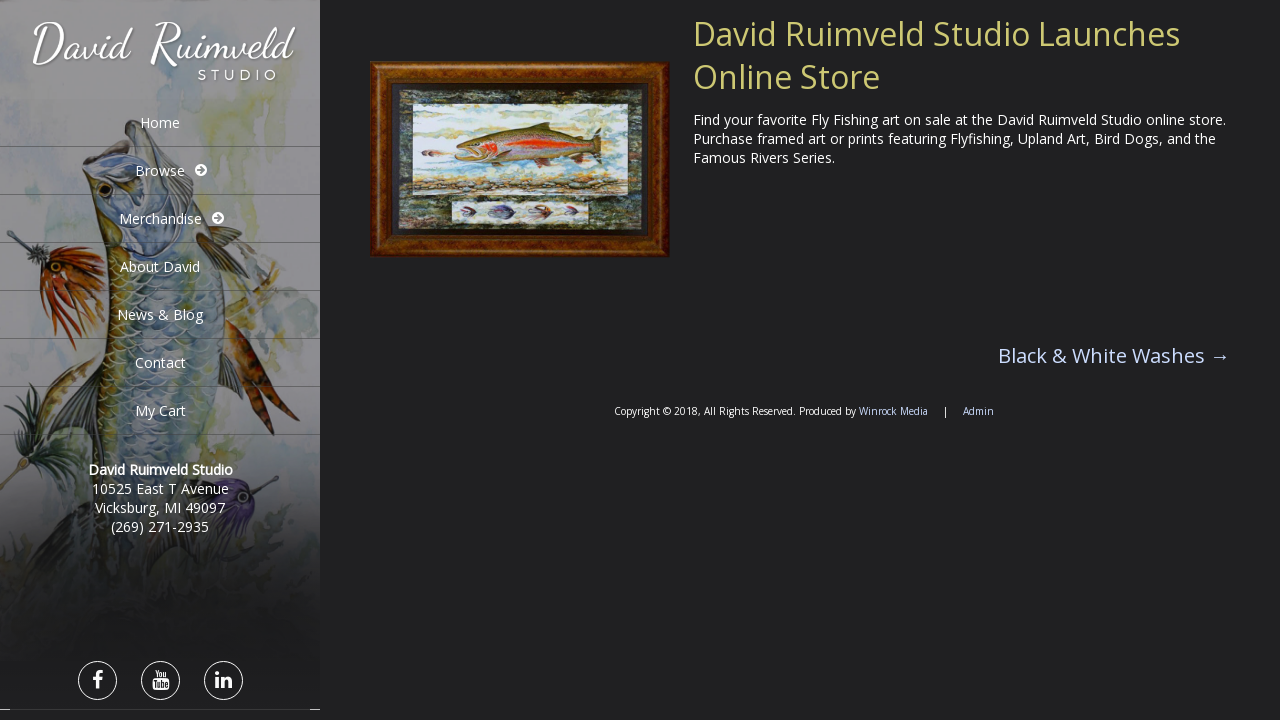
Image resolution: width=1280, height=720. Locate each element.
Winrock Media (893, 411)
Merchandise (160, 218)
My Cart (160, 410)
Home (160, 122)
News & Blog (160, 314)
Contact (160, 362)
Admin (978, 411)
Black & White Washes (1114, 355)
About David (160, 266)
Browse (160, 170)
